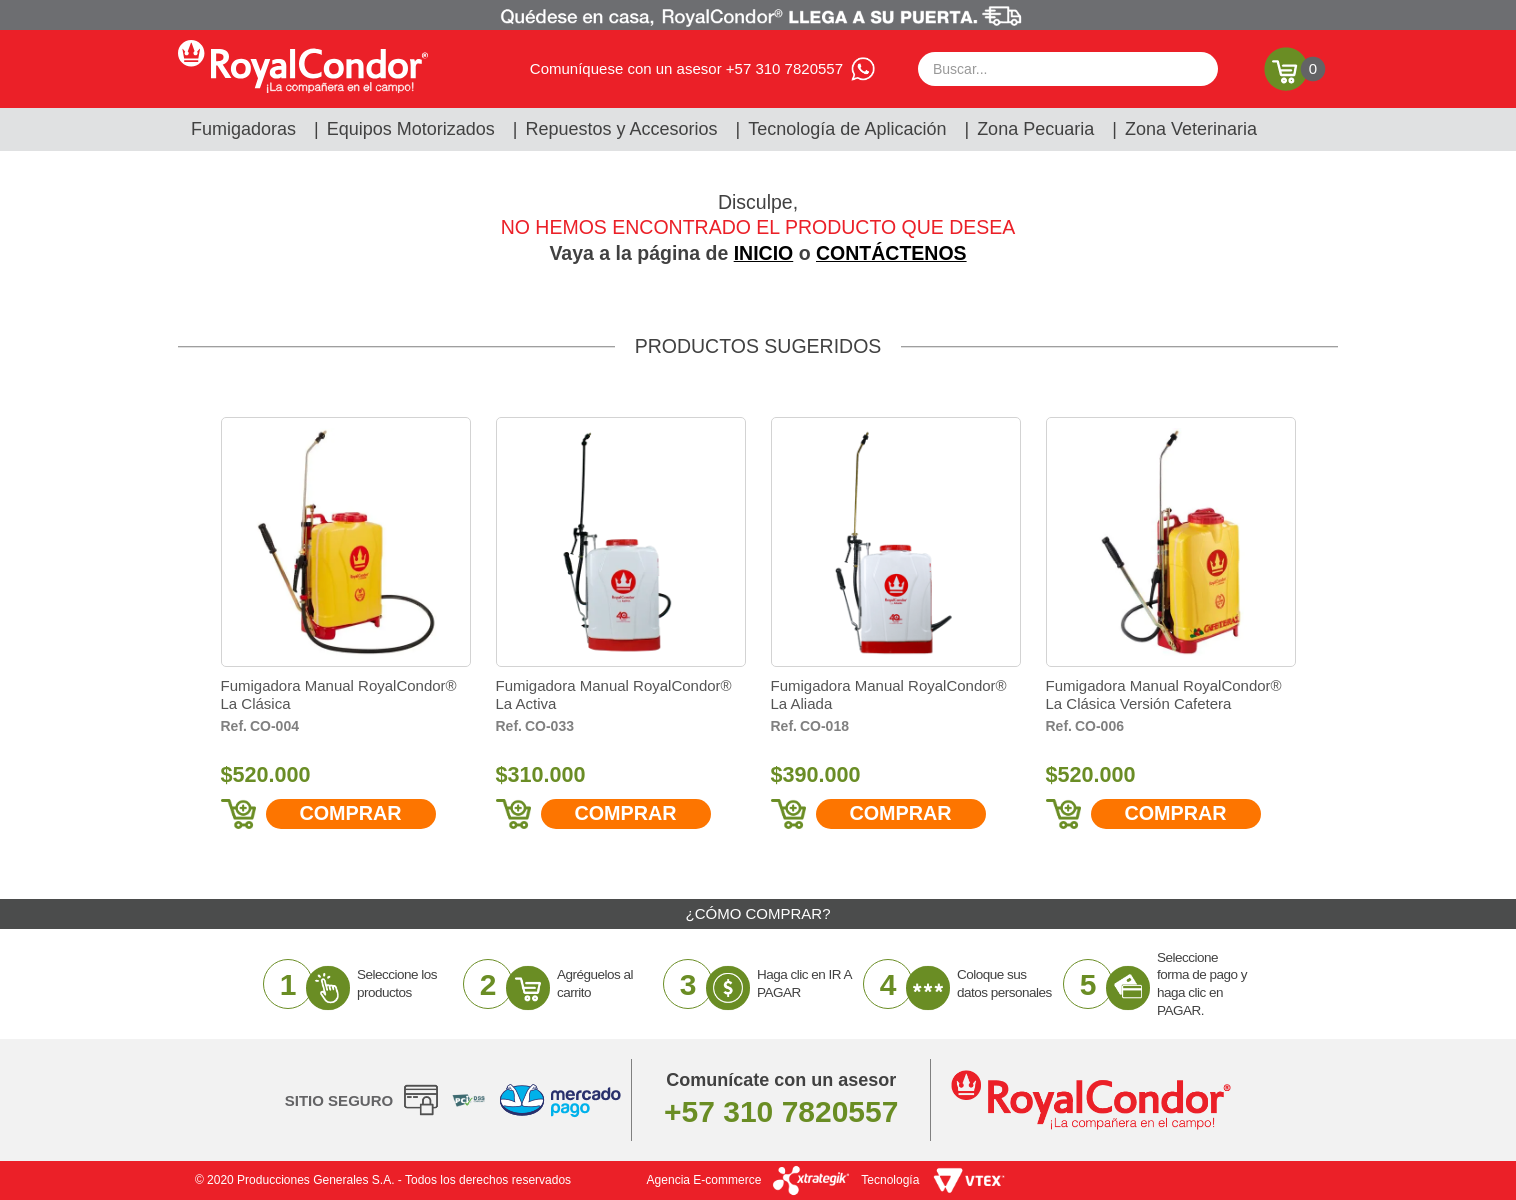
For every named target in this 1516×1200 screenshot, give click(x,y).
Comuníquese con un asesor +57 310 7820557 (686, 68)
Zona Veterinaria (1191, 129)
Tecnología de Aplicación (847, 129)
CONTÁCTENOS (891, 253)
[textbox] (1068, 69)
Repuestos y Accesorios (622, 129)
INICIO (764, 253)
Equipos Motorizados (411, 129)
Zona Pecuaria (1035, 129)
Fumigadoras (243, 129)
